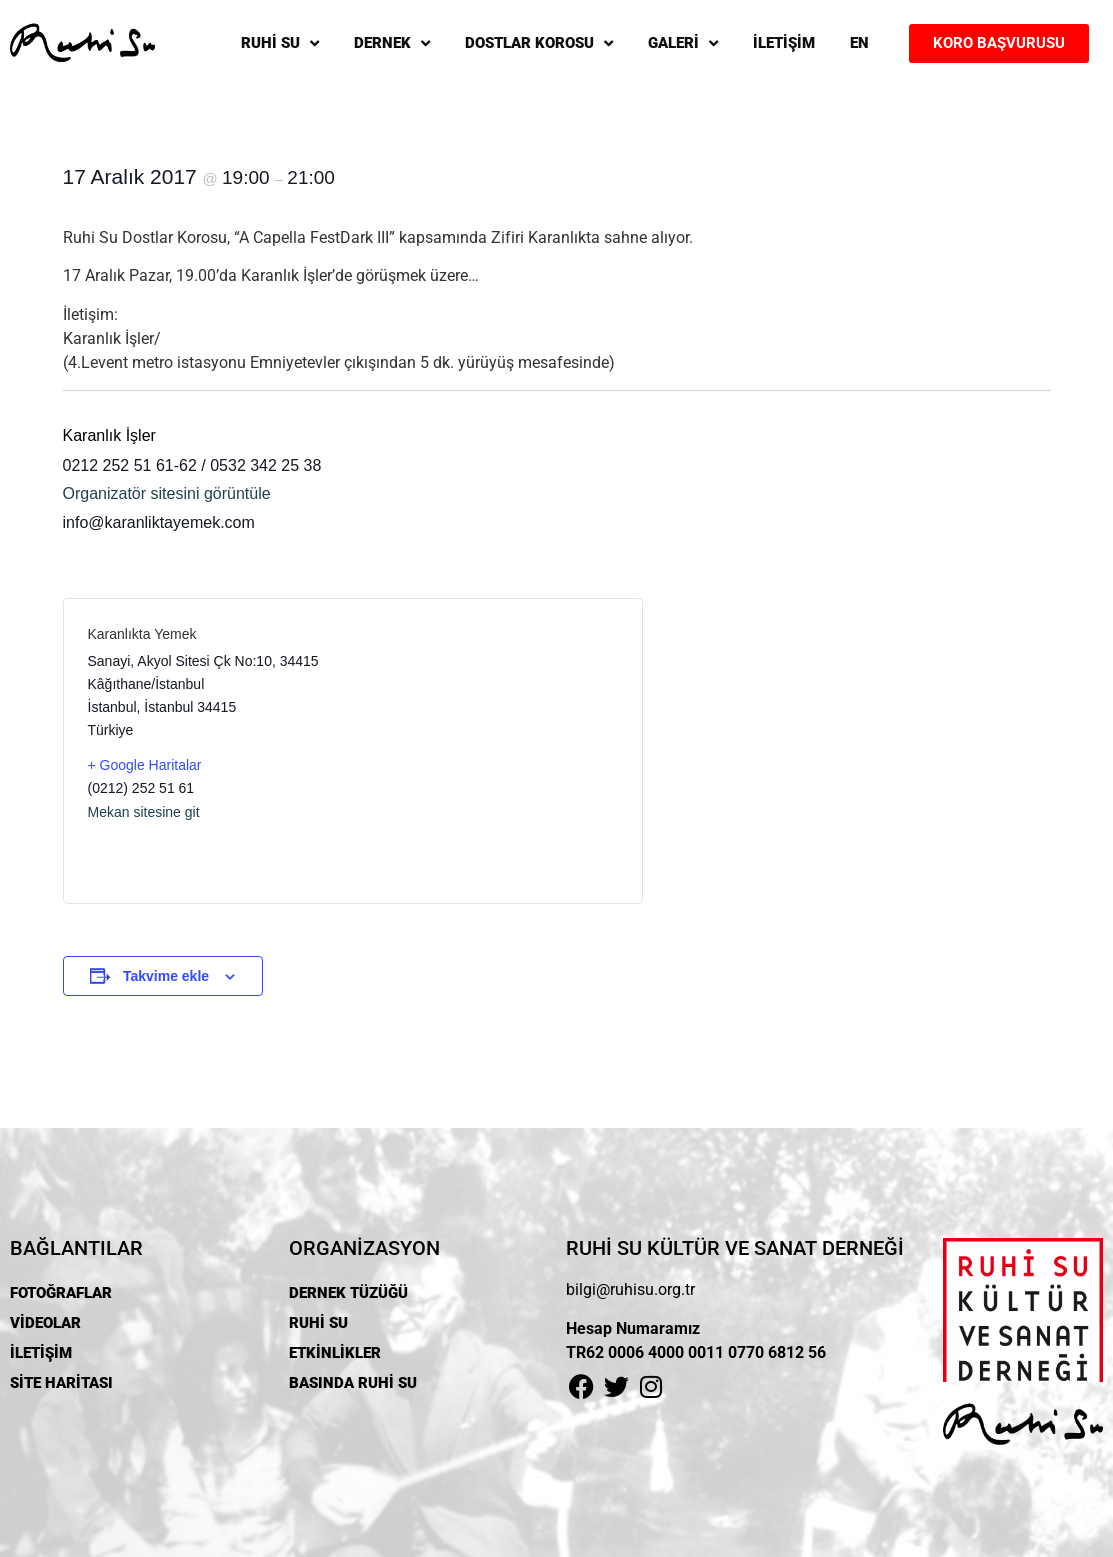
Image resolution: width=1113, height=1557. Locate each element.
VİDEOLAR (45, 1323)
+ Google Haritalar (145, 765)
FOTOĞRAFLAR (61, 1293)
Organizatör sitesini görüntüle (167, 493)
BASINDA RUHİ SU (353, 1383)
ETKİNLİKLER (335, 1353)
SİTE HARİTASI (61, 1383)
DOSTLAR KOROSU (539, 43)
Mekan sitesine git (144, 812)
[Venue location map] (485, 751)
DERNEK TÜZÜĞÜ (348, 1293)
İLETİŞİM (784, 43)
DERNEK (392, 43)
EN (859, 43)
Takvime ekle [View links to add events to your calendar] (166, 976)
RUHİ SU (280, 43)
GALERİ (683, 43)
